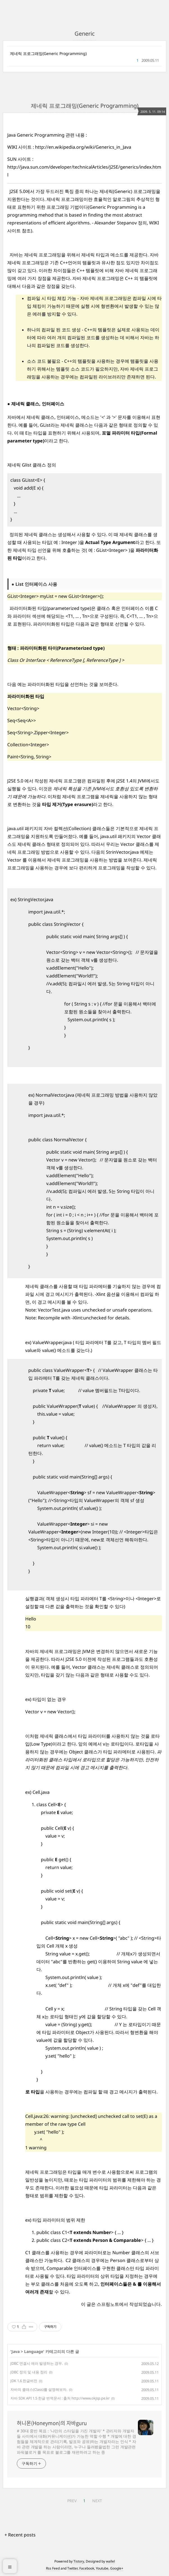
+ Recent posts (20, 2535)
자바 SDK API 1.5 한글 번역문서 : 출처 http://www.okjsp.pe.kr (60, 2398)
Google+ (116, 2568)
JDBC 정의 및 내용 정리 (28, 2372)
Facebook (86, 2568)
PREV (72, 2500)
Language (33, 2351)
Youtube (102, 2568)
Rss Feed (53, 2568)
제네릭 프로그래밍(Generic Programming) (48, 53)
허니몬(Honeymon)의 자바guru (52, 2423)
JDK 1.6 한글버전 (23, 2380)
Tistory (78, 2561)
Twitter (72, 2568)
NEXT (97, 2500)
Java (15, 2351)
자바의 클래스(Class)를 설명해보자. (38, 2389)
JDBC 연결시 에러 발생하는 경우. (36, 2363)
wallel (110, 2561)
